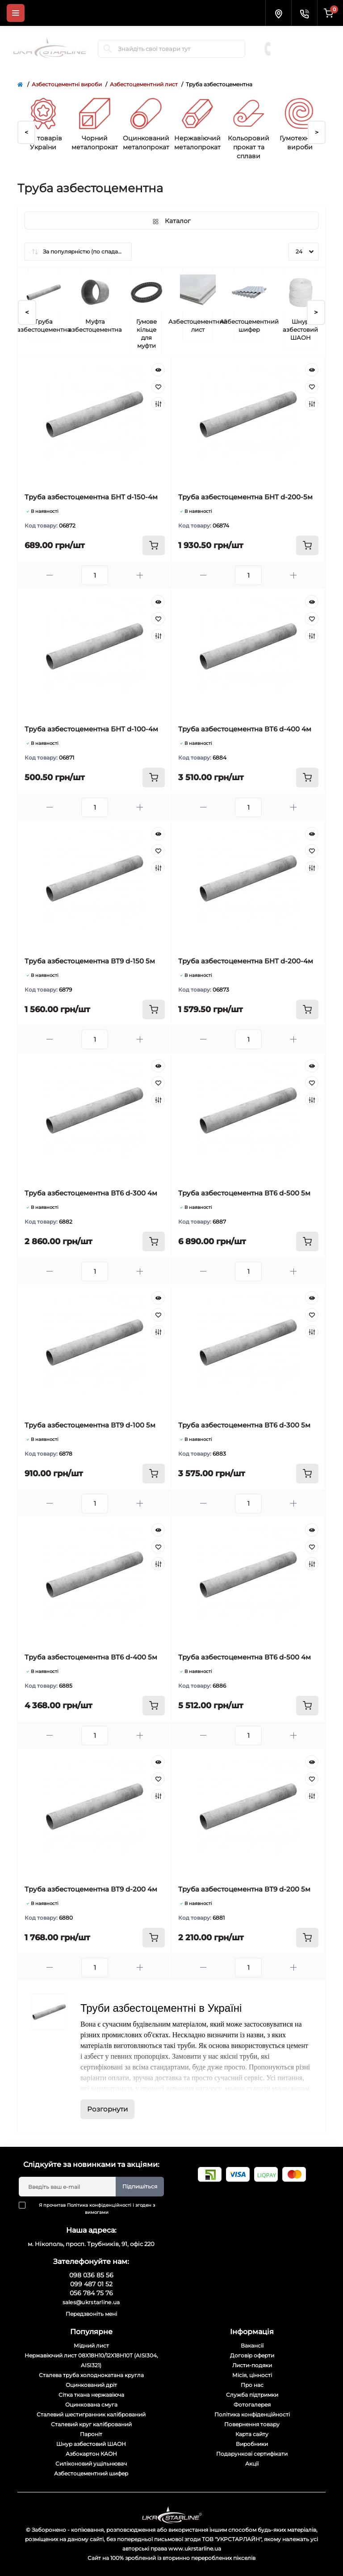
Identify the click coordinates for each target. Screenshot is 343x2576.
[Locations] (278, 13)
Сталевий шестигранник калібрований (91, 2414)
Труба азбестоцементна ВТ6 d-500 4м (244, 1657)
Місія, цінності (252, 2375)
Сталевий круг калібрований (91, 2424)
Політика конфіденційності (99, 2205)
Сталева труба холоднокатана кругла (91, 2375)
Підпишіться (139, 2186)
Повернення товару (252, 2424)
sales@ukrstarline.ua (91, 2302)
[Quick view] (158, 369)
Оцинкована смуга (91, 2404)
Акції (252, 2463)
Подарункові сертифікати (252, 2453)
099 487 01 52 (302, 44)
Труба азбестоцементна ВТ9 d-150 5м (90, 961)
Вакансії (252, 2345)
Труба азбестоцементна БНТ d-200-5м (245, 497)
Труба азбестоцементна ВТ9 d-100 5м (90, 1425)
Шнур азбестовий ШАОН (91, 2444)
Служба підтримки (252, 2394)
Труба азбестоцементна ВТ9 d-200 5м (244, 1889)
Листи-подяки (252, 2365)
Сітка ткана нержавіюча (91, 2394)
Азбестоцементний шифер (91, 2473)
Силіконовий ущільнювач (91, 2463)
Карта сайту (251, 2434)
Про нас (252, 2385)
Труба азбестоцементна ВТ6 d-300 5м (244, 1425)
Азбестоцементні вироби (67, 84)
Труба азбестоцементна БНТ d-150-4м (91, 497)
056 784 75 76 (303, 53)
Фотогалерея (252, 2404)
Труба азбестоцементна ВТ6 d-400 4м (244, 729)
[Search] (107, 49)
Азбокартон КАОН (91, 2453)
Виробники (252, 2444)
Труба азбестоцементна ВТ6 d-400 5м (91, 1657)
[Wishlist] (158, 386)
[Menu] (16, 13)
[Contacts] (304, 13)
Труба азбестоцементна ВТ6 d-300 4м (91, 1193)
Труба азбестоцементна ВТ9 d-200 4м (91, 1889)
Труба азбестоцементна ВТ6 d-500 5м (244, 1193)
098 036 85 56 (303, 35)
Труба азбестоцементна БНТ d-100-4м (91, 729)
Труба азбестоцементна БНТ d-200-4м (245, 961)
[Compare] (158, 403)
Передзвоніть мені (91, 2313)
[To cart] (153, 545)
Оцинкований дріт (91, 2385)
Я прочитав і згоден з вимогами (92, 2208)
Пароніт (91, 2434)
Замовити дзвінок (305, 62)
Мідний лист (91, 2345)
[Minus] (49, 575)
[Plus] (140, 575)
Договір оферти (252, 2355)
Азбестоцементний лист (144, 84)
